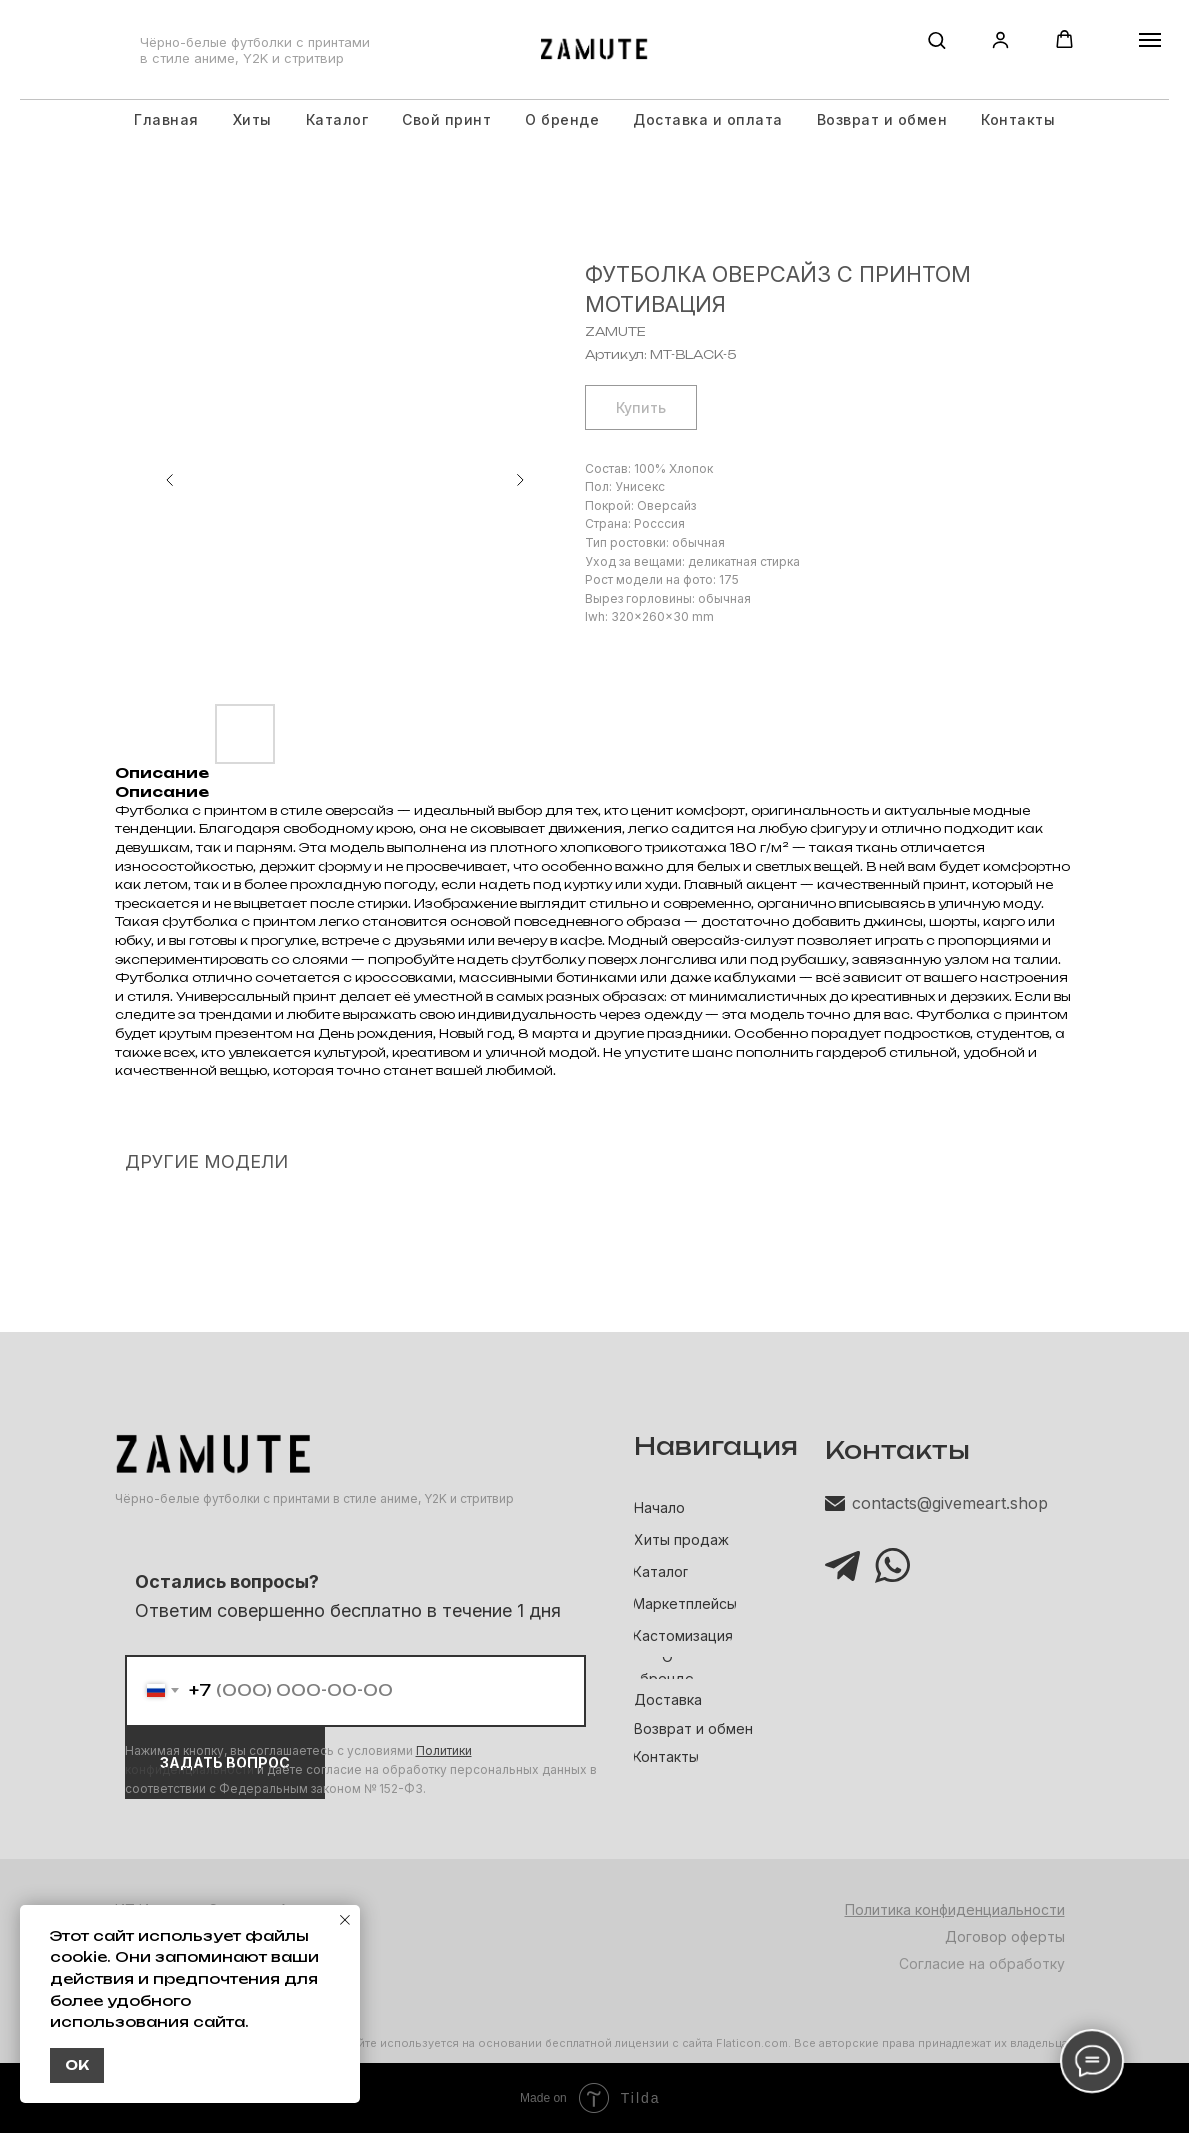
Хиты (252, 119)
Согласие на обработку (982, 1963)
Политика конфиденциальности (955, 1909)
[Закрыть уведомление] (345, 1920)
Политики (444, 1750)
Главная (166, 119)
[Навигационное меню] (1150, 40)
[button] (936, 39)
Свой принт (446, 119)
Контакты (1018, 119)
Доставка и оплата (708, 119)
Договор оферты (1005, 1936)
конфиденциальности (189, 1769)
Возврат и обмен (882, 119)
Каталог (337, 119)
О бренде (562, 119)
